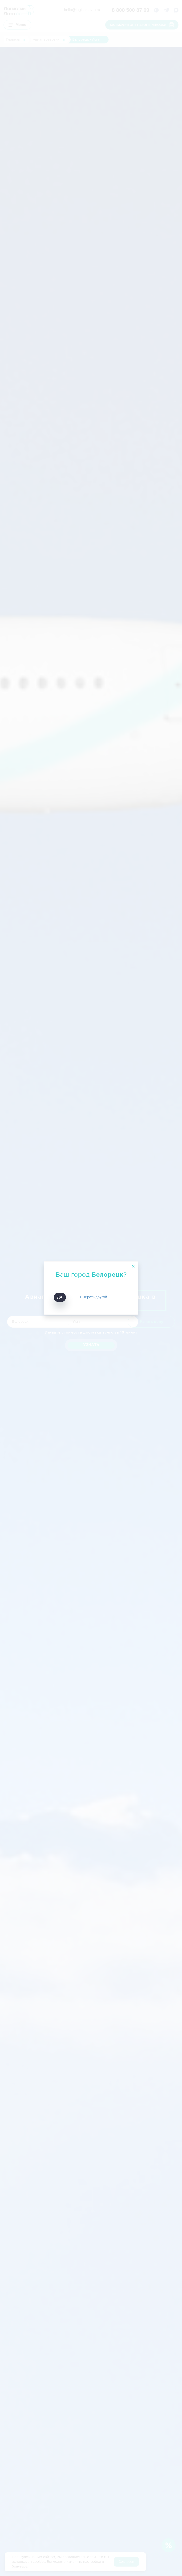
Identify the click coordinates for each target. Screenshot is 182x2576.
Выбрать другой (93, 1297)
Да (59, 1297)
